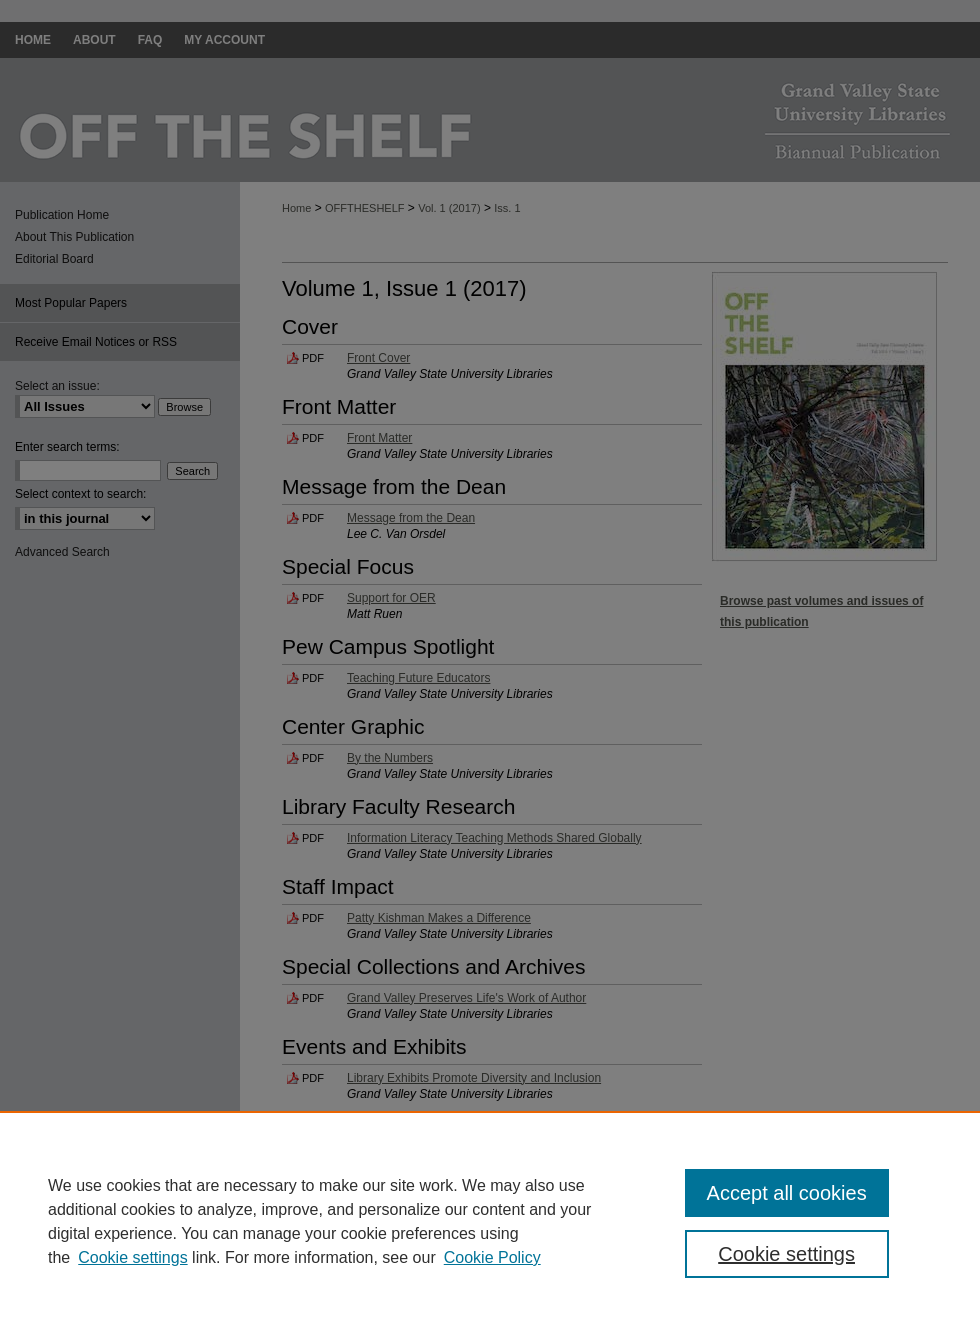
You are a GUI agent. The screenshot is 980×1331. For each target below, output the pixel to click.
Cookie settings (132, 1257)
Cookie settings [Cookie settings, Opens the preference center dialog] (786, 1254)
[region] (490, 1221)
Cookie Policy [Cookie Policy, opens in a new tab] (492, 1257)
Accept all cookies (787, 1193)
